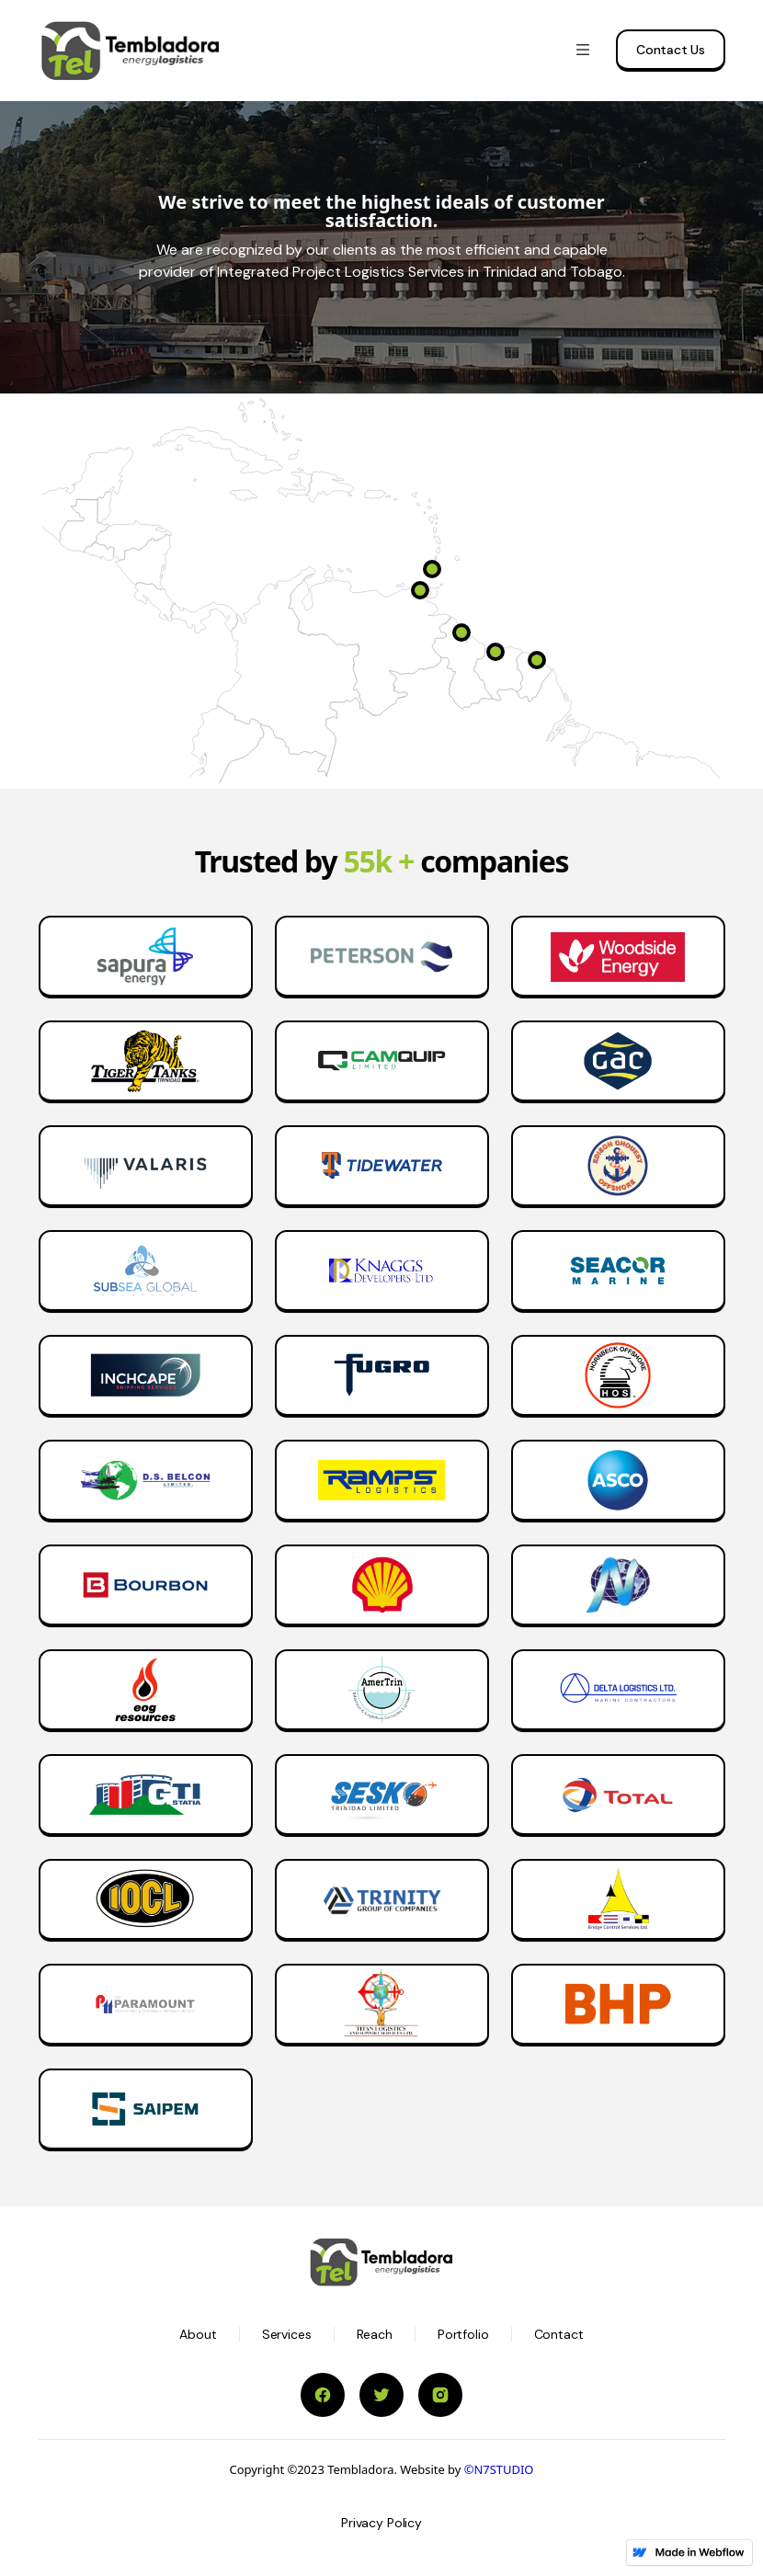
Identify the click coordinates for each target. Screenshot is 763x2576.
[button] (582, 50)
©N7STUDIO (499, 2469)
